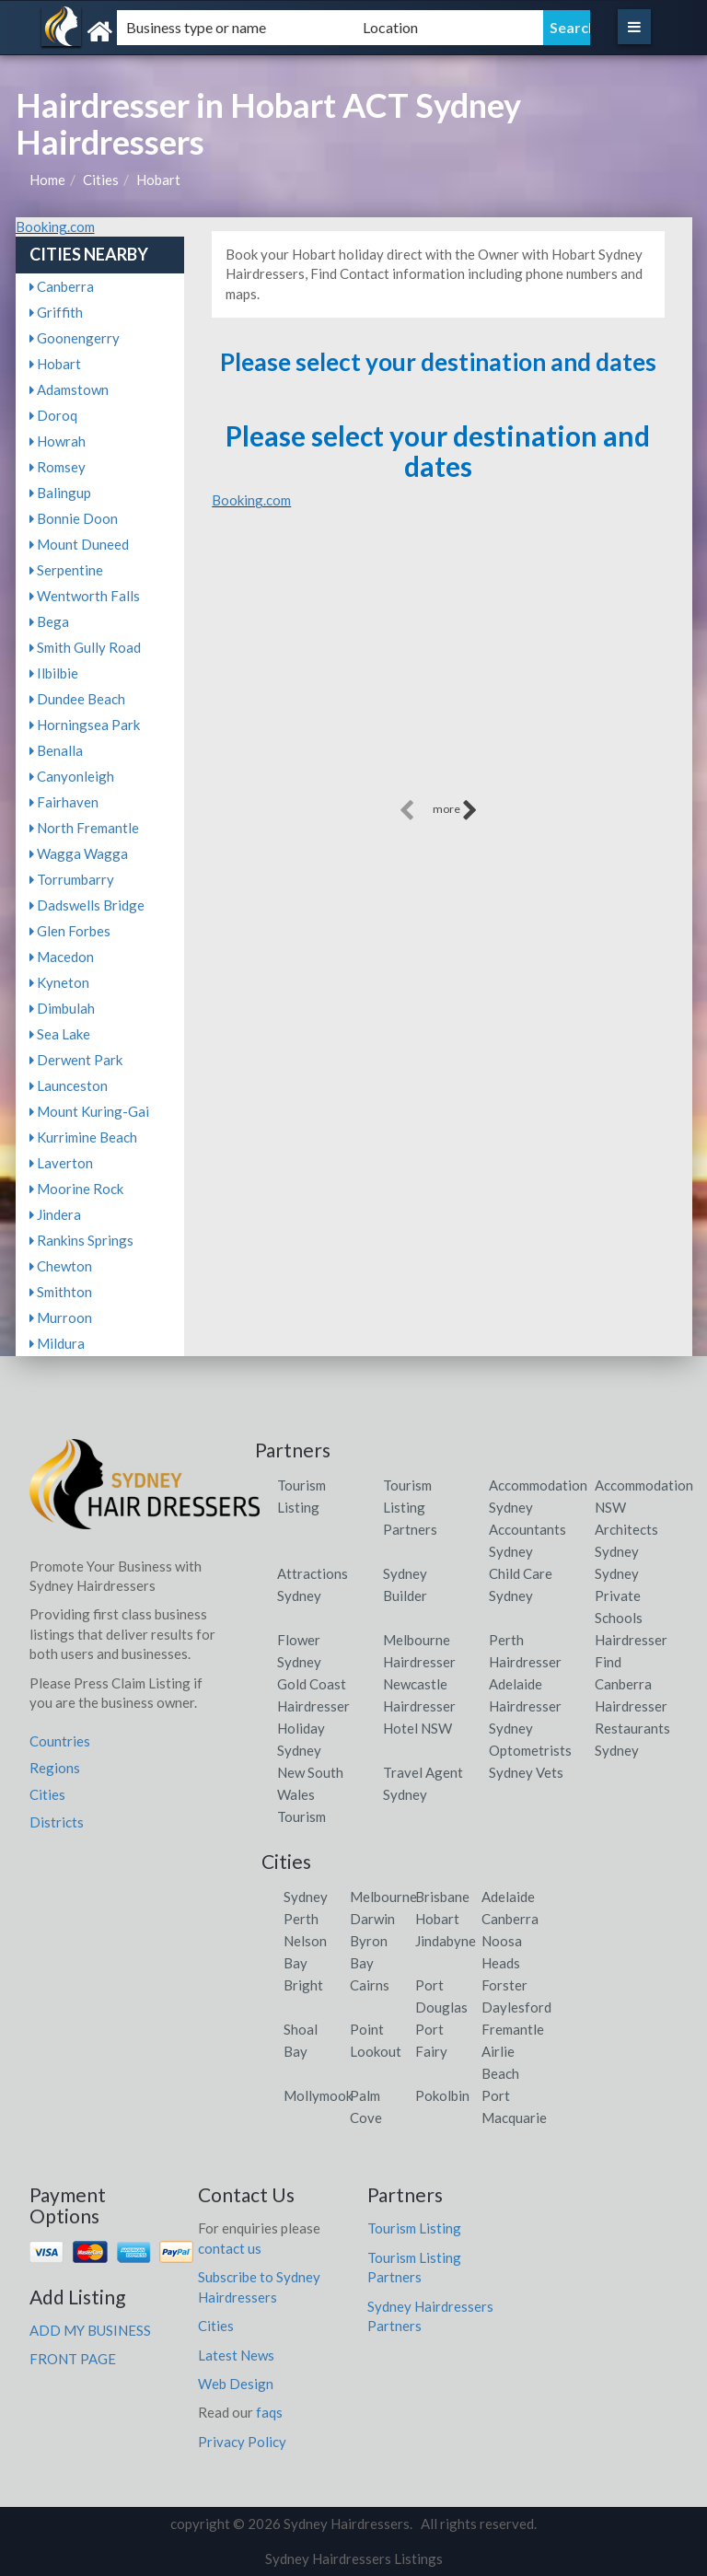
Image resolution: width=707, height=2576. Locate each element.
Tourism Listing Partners (410, 1507)
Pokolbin (442, 2095)
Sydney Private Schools (619, 1595)
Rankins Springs (81, 1240)
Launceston (68, 1085)
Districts (56, 1822)
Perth (301, 1918)
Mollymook (318, 2095)
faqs (269, 2412)
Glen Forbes (69, 930)
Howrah (57, 441)
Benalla (56, 750)
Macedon (61, 956)
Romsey (57, 466)
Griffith (56, 312)
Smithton (60, 1291)
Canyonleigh (71, 776)
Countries (59, 1741)
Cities (101, 179)
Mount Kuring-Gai (89, 1111)
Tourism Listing (414, 2228)
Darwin (372, 1918)
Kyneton (59, 982)
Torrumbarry (71, 879)
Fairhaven (64, 802)
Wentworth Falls (84, 595)
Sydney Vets (526, 1772)
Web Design (235, 2383)
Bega (49, 621)
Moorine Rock (76, 1188)
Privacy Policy (242, 2441)
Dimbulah (62, 1008)
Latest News (236, 2355)
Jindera (55, 1214)
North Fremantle (84, 827)
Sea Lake (59, 1034)
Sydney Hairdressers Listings (354, 2558)
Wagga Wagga (78, 853)
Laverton (61, 1163)
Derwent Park (75, 1059)
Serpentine (66, 570)
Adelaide (508, 1896)
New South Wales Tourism (310, 1794)
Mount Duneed (79, 544)
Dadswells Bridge (87, 905)
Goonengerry (74, 338)
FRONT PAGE (72, 2358)
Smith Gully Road (85, 647)
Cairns (369, 1985)
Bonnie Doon (73, 518)
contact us (229, 2248)
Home (47, 179)
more (455, 810)
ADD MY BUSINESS (90, 2330)
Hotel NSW (417, 1728)
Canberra (61, 286)
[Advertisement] (438, 666)
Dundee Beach (77, 698)
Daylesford (516, 2007)
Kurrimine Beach (83, 1137)
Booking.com (55, 226)
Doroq (53, 415)
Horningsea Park (84, 724)
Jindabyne (445, 1940)
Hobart (158, 179)
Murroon (60, 1317)
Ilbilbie (53, 673)
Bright (303, 1985)
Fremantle (512, 2029)
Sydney (306, 1896)
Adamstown (69, 389)
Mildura (57, 1343)
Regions (54, 1767)
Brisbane (442, 1896)
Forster (504, 1985)
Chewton (60, 1266)
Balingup (60, 492)
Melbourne (383, 1896)
